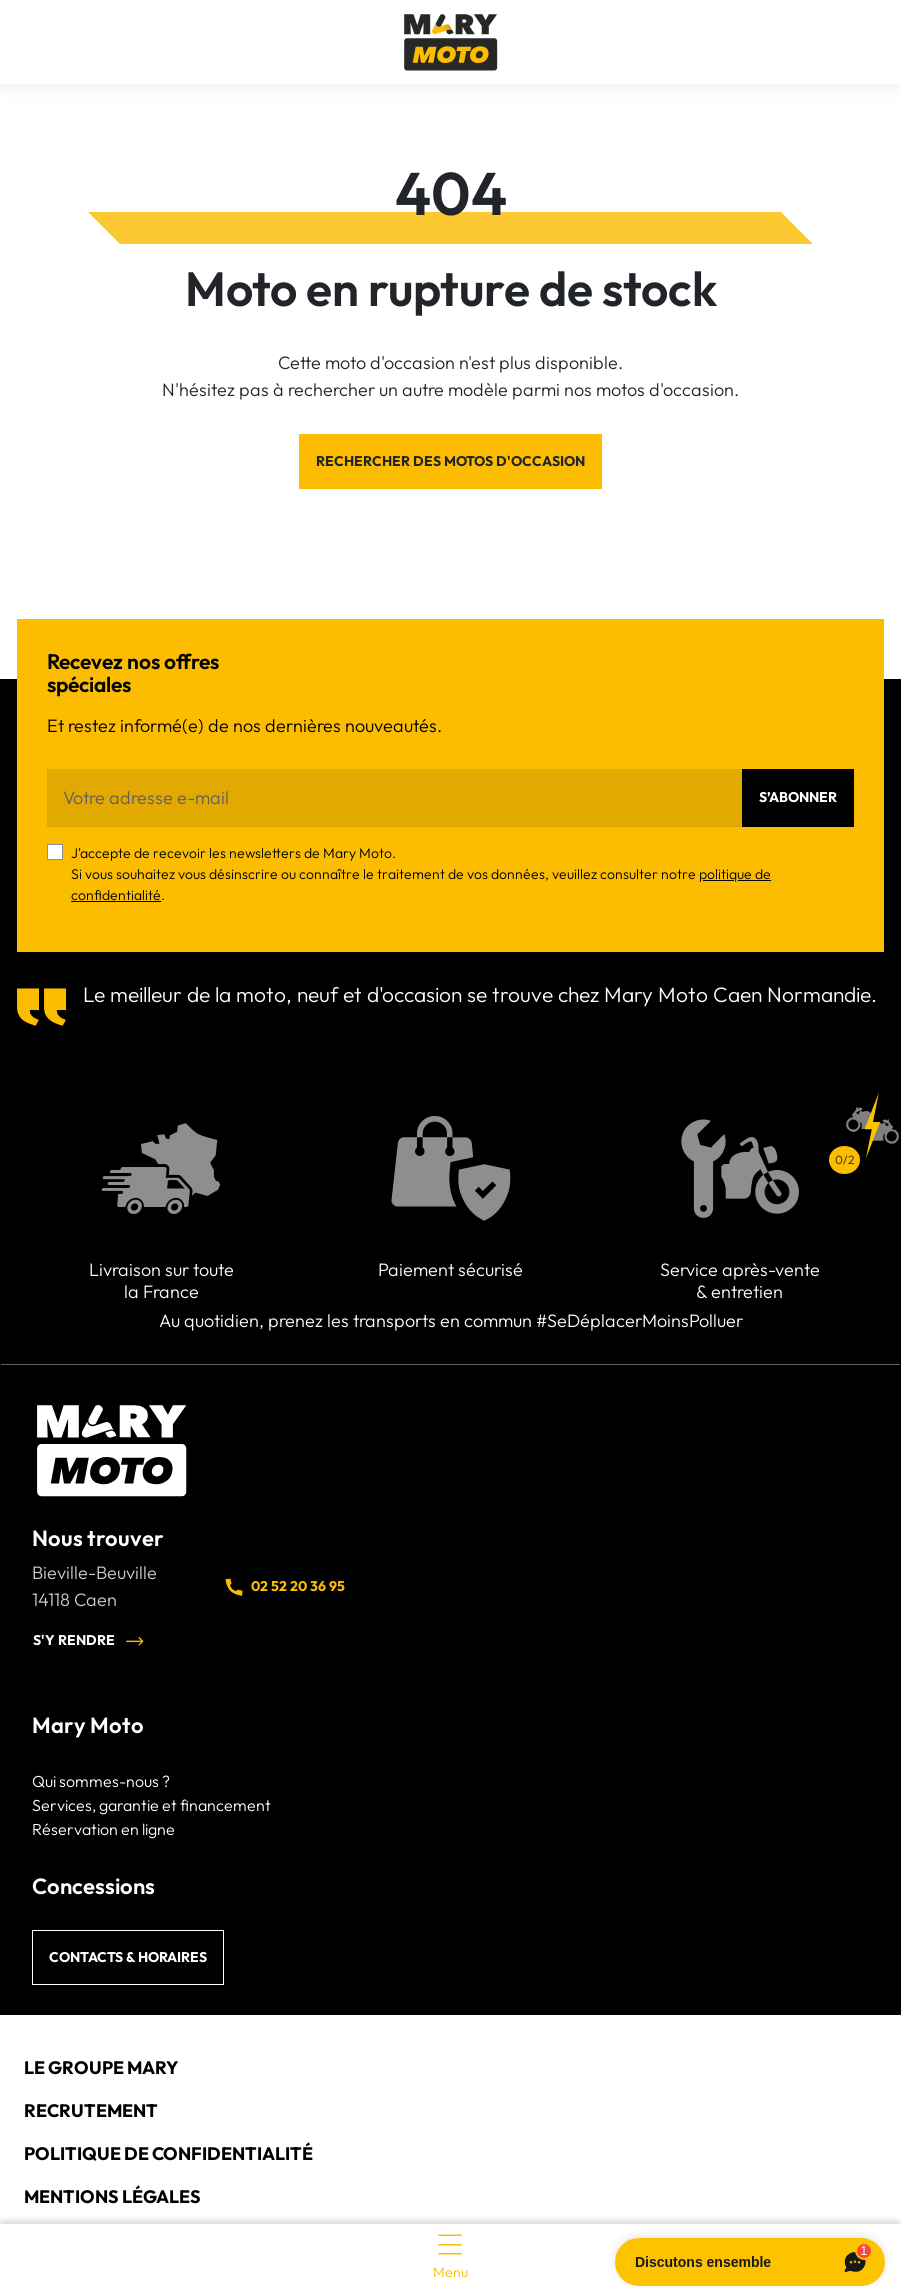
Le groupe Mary (101, 2067)
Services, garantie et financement (151, 1805)
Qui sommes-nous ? (101, 1781)
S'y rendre (89, 1641)
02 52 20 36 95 (284, 1587)
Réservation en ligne (103, 1829)
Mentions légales (112, 2196)
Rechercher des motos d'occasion (450, 461)
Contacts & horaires (128, 1957)
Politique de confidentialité (168, 2153)
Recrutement (91, 2110)
